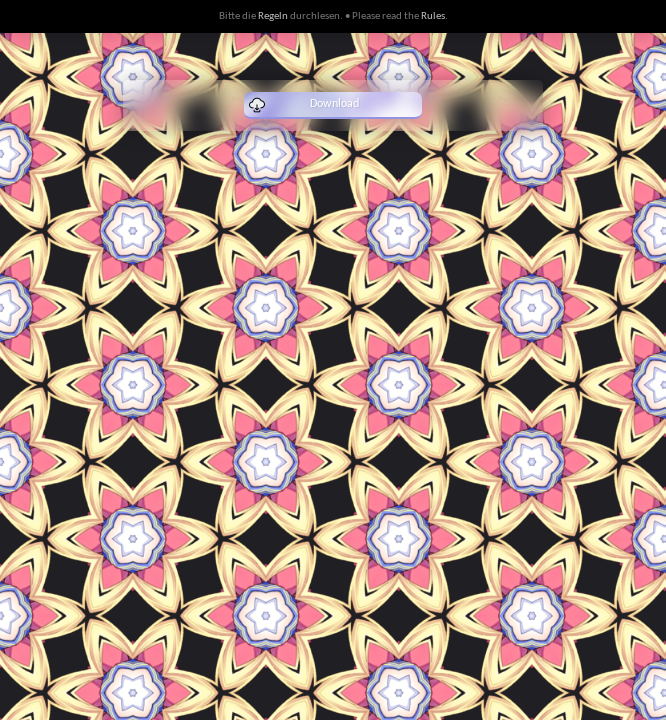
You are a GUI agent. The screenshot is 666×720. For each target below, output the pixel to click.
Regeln (273, 16)
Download (304, 105)
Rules (433, 16)
